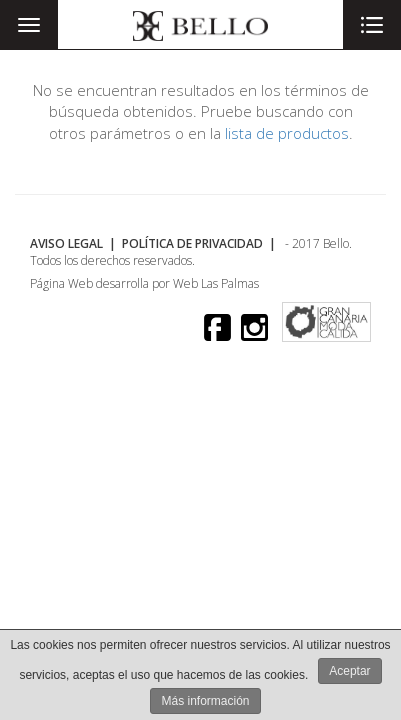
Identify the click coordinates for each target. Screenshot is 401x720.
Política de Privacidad (192, 243)
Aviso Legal (66, 243)
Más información (205, 701)
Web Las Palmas (216, 283)
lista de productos (287, 133)
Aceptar (349, 671)
